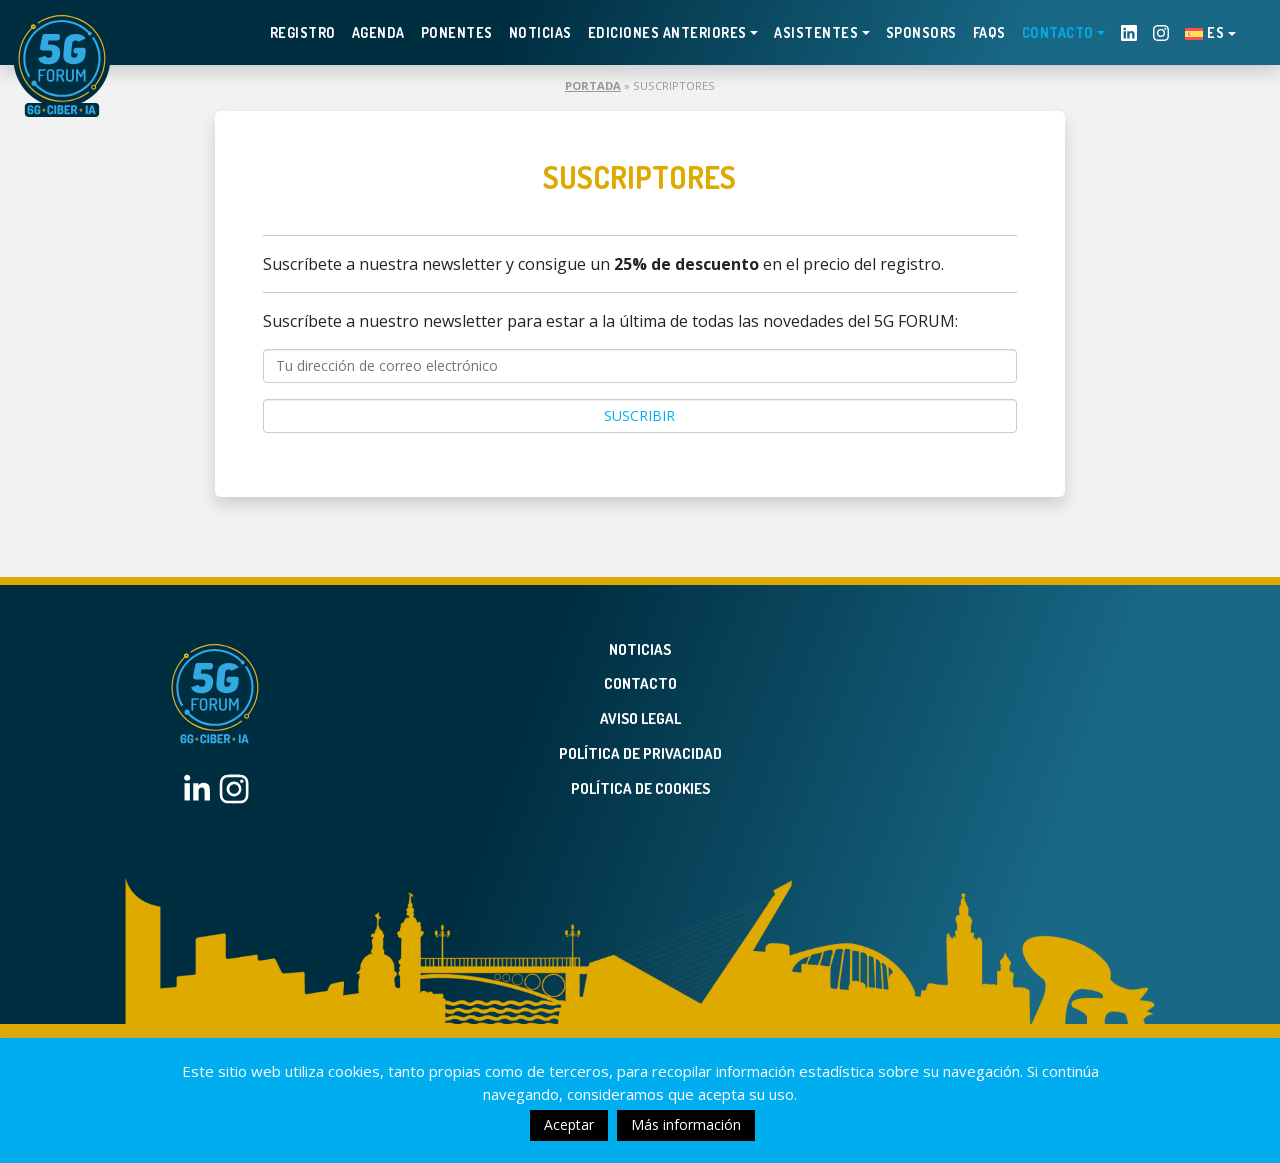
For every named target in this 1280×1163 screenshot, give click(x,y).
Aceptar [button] (569, 1124)
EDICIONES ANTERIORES (667, 32)
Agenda (378, 32)
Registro (303, 32)
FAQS (989, 32)
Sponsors (921, 32)
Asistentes (816, 32)
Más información (686, 1124)
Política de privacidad (640, 753)
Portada (593, 85)
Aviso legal (640, 718)
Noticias (540, 32)
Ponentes (457, 32)
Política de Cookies (640, 788)
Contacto (1058, 32)
